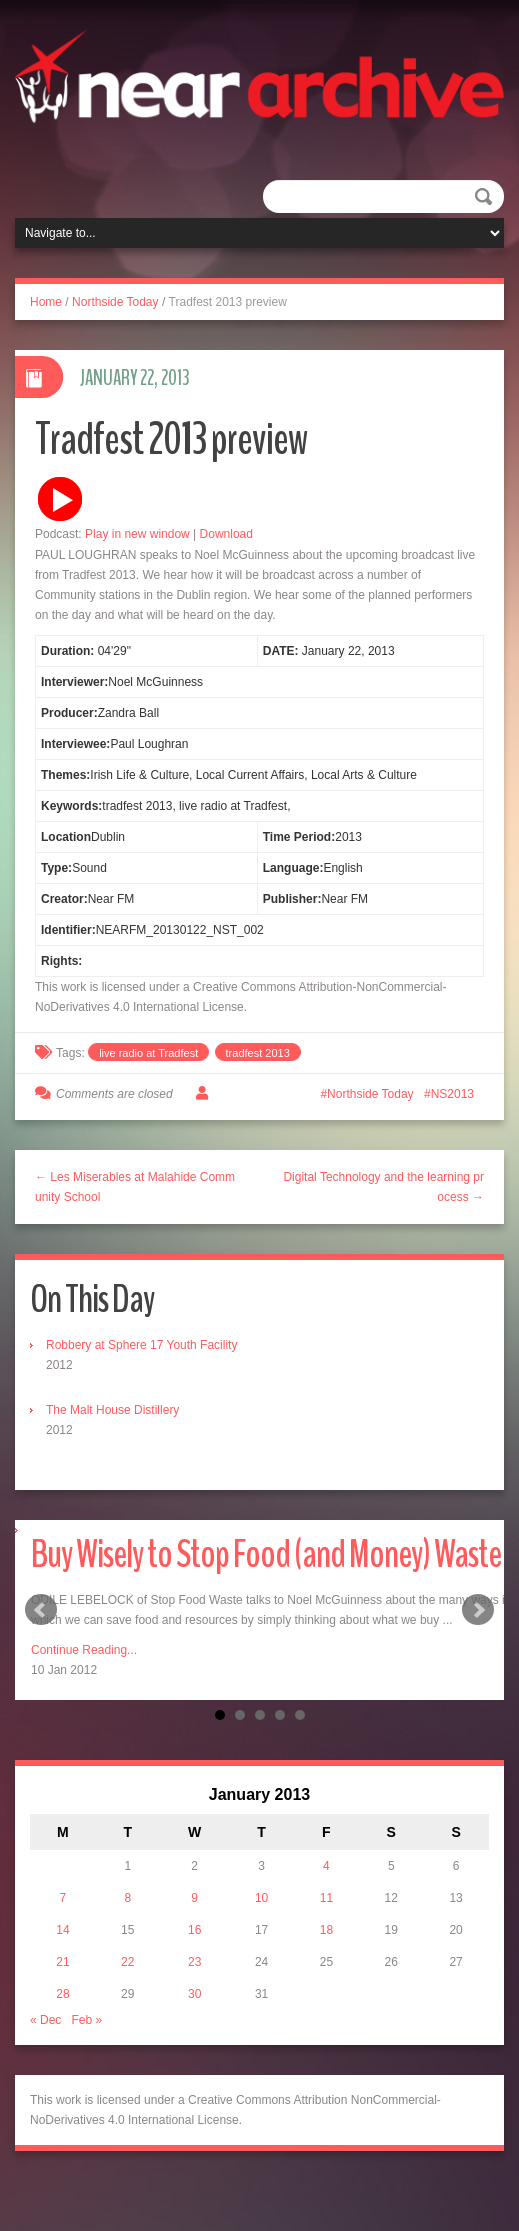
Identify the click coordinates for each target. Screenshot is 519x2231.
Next (478, 1610)
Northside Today (115, 302)
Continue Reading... (84, 1650)
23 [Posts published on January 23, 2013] (194, 1962)
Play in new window (137, 534)
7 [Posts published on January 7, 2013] (63, 1898)
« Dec (45, 2020)
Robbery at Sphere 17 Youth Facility (141, 1345)
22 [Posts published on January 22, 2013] (127, 1962)
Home (46, 302)
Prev (41, 1610)
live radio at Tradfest (148, 1053)
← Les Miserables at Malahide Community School (135, 1187)
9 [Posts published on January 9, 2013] (194, 1898)
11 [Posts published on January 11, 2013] (326, 1898)
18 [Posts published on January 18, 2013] (326, 1930)
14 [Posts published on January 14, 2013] (62, 1930)
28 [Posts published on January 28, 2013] (62, 1994)
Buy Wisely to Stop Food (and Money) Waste (266, 1554)
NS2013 (452, 1094)
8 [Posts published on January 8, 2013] (127, 1898)
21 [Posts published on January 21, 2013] (62, 1962)
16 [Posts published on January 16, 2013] (194, 1930)
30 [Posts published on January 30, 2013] (194, 1994)
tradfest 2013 (258, 1053)
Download (226, 534)
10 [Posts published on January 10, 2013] (261, 1898)
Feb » (86, 2020)
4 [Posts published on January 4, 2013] (326, 1866)
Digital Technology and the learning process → (383, 1187)
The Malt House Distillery (112, 1410)
